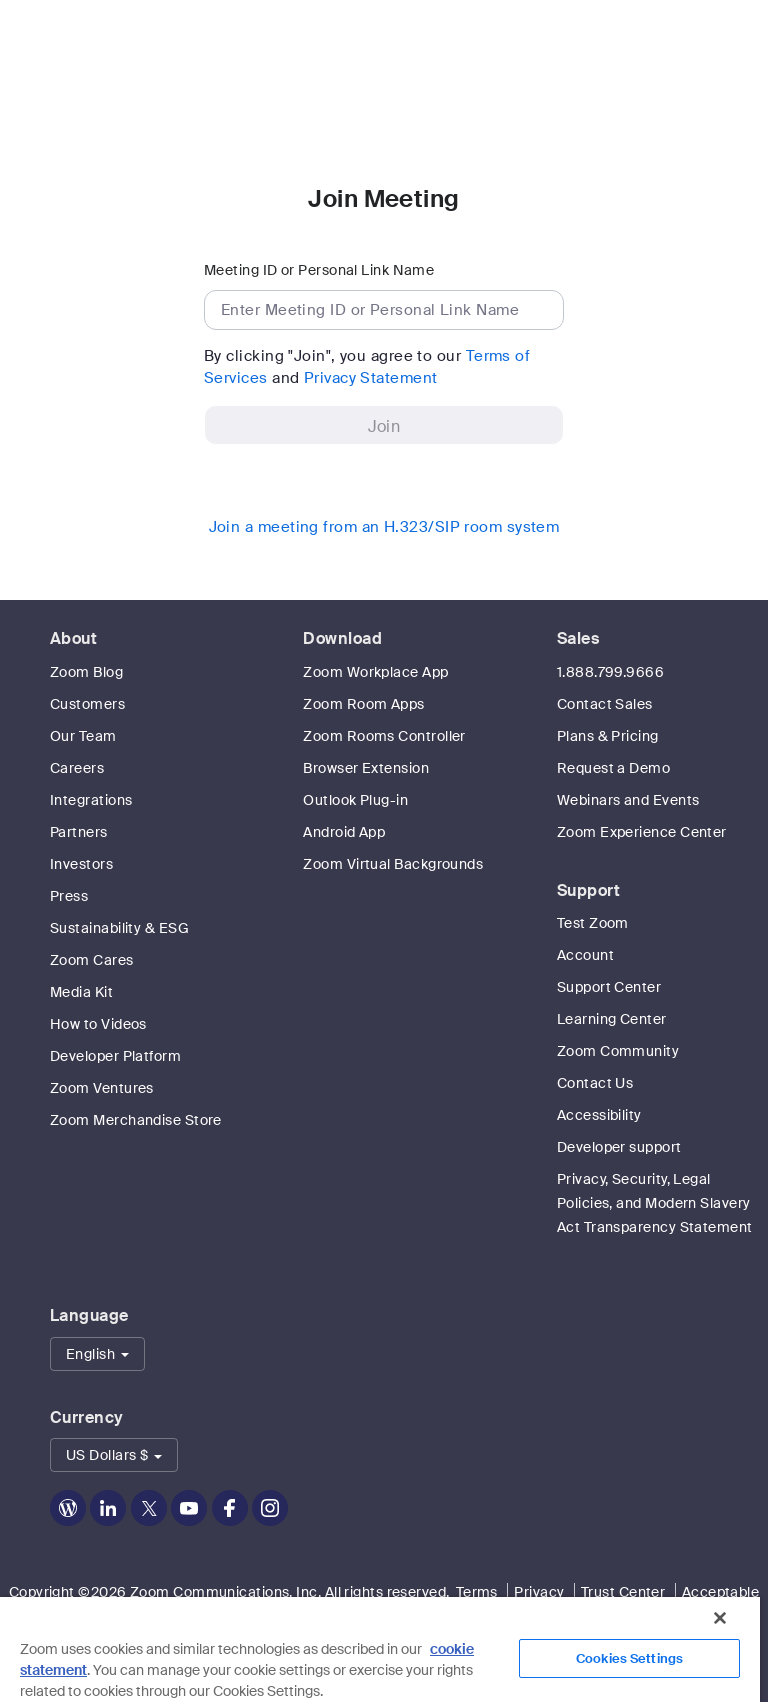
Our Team (83, 736)
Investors (81, 864)
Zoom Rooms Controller (384, 736)
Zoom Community (618, 1051)
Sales (578, 638)
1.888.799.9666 (610, 672)
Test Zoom (593, 923)
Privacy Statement (371, 378)
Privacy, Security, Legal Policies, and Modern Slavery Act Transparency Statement (655, 1203)
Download (342, 638)
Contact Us (595, 1083)
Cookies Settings (629, 1658)
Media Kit (81, 992)
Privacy (539, 1592)
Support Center (609, 987)
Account (585, 955)
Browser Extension (366, 768)
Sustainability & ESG (119, 928)
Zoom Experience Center (642, 832)
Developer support (619, 1147)
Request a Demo (613, 768)
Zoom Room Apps (363, 704)
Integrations (91, 800)
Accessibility (599, 1115)
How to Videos (98, 1024)
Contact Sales (605, 704)
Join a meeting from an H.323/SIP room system (384, 527)
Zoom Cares (92, 960)
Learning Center (612, 1019)
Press (69, 896)
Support (588, 890)
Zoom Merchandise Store (136, 1120)
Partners (79, 832)
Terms (477, 1592)
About (73, 638)
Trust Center (623, 1592)
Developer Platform (115, 1056)
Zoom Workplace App (375, 672)
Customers (87, 704)
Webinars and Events (628, 800)
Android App (344, 832)
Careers (77, 768)
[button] (97, 1354)
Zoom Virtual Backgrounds (393, 864)
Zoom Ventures (102, 1088)
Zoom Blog (86, 672)
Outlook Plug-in (355, 800)
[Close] (720, 1618)
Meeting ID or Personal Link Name (319, 270)
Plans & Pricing (608, 736)
